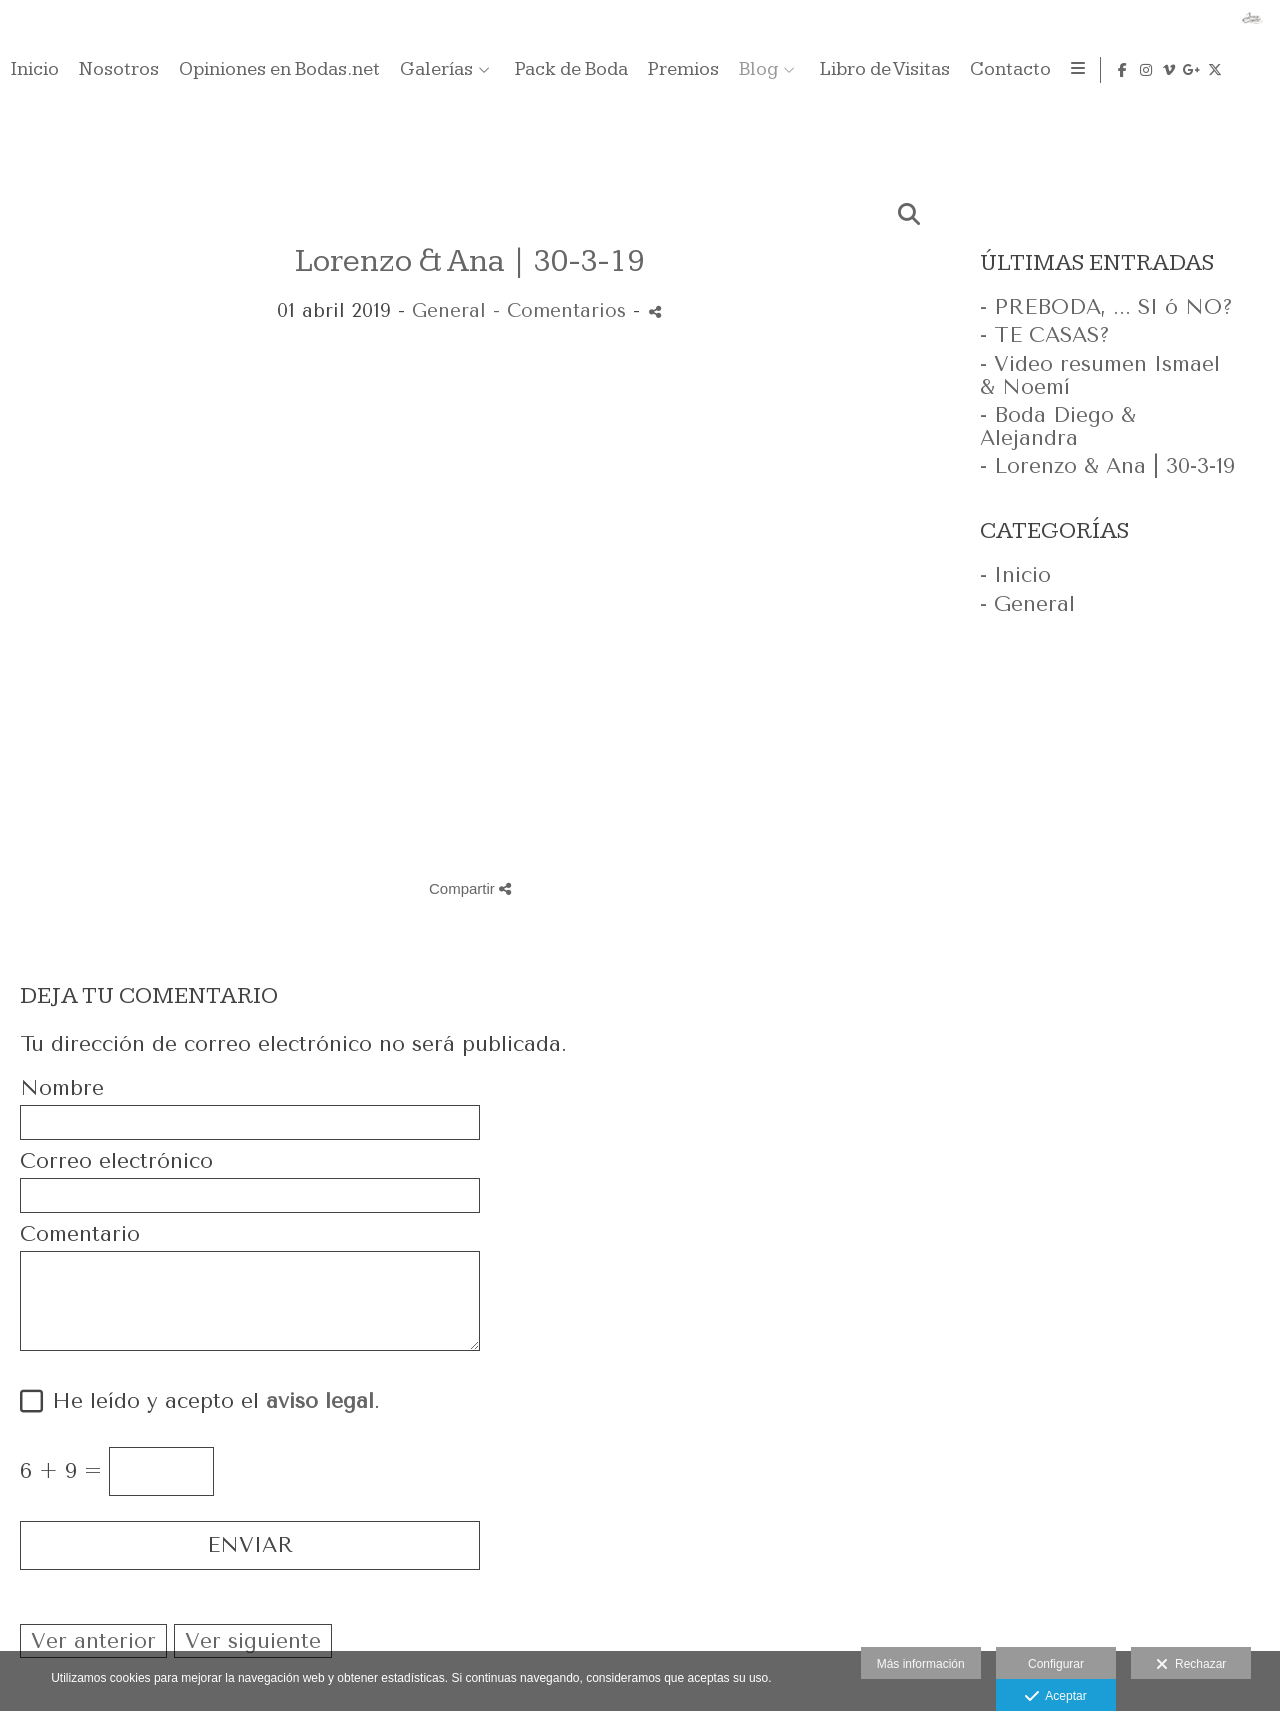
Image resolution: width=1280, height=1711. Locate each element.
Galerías (808, 70)
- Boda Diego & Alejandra (1058, 426)
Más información (921, 1664)
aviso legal (320, 1401)
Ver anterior (93, 1641)
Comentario (80, 1234)
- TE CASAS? (1045, 335)
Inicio (407, 70)
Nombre (62, 1088)
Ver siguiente (253, 1641)
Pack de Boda (943, 70)
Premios (1055, 70)
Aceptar (1055, 1697)
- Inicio (1015, 575)
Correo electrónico (116, 1161)
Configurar (1056, 1664)
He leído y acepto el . (209, 1401)
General (449, 311)
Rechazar (1191, 1665)
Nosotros (491, 70)
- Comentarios (563, 311)
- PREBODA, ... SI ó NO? (1106, 307)
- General (1027, 604)
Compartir (470, 888)
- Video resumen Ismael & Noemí (1100, 375)
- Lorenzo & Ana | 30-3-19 (1107, 466)
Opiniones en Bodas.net (651, 70)
